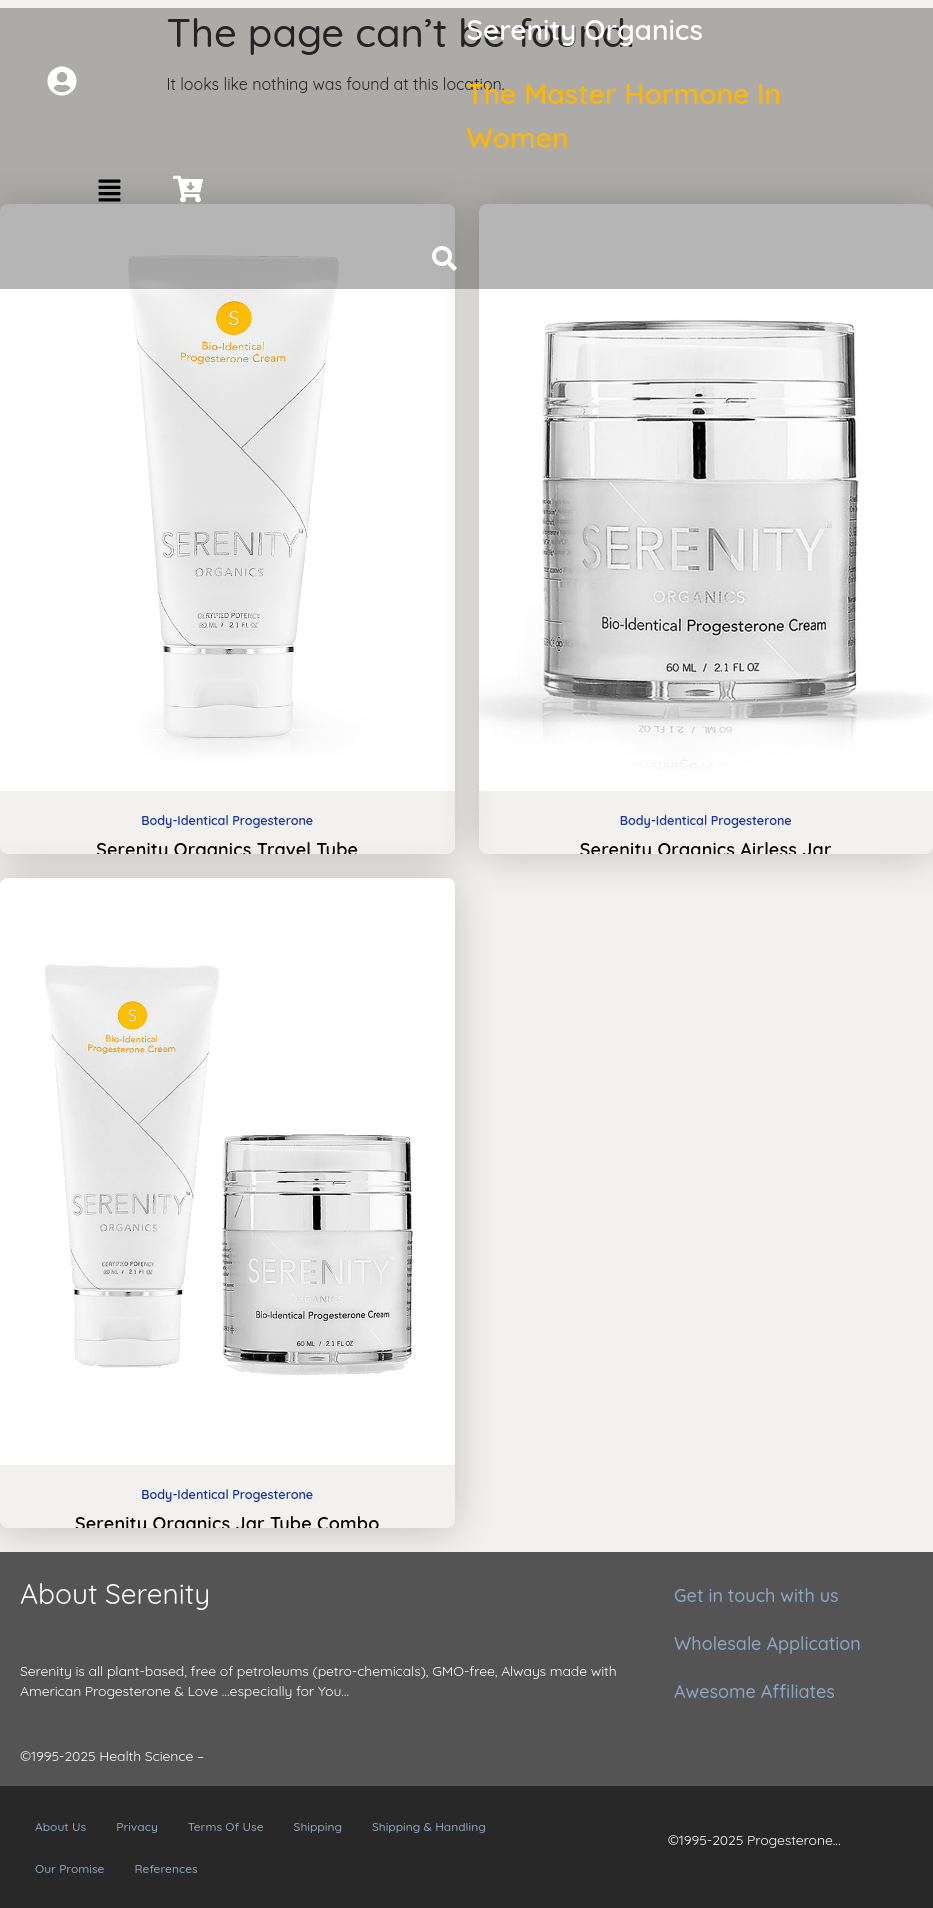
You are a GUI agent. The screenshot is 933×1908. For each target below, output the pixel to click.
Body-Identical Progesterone (227, 820)
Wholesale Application (767, 1643)
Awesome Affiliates (754, 1691)
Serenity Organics (585, 29)
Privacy (137, 1826)
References (165, 1868)
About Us (60, 1826)
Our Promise (69, 1868)
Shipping (318, 1826)
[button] (109, 191)
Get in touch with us (756, 1595)
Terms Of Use (226, 1826)
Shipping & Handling (429, 1826)
